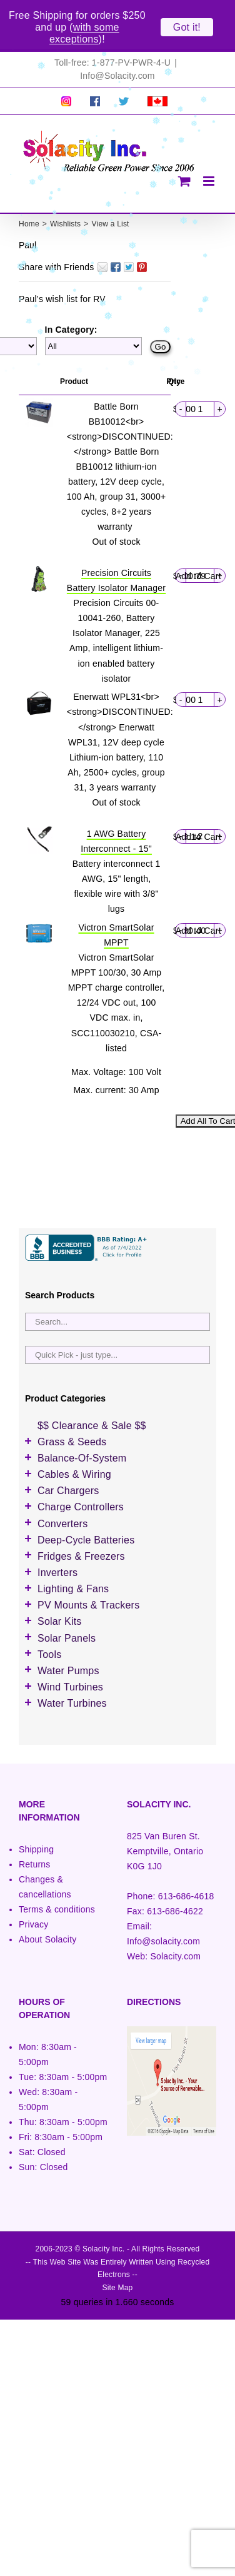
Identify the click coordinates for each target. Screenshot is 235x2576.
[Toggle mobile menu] (209, 151)
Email (103, 237)
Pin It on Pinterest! (142, 237)
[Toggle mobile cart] (184, 151)
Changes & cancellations (45, 1856)
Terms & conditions (57, 1879)
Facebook (116, 237)
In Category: (71, 300)
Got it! (187, 27)
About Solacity (47, 1909)
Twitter (129, 237)
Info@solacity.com (163, 1912)
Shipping (36, 1819)
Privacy (33, 1894)
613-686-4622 (175, 1881)
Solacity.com (175, 1927)
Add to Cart (198, 546)
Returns (35, 1834)
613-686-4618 (186, 1866)
